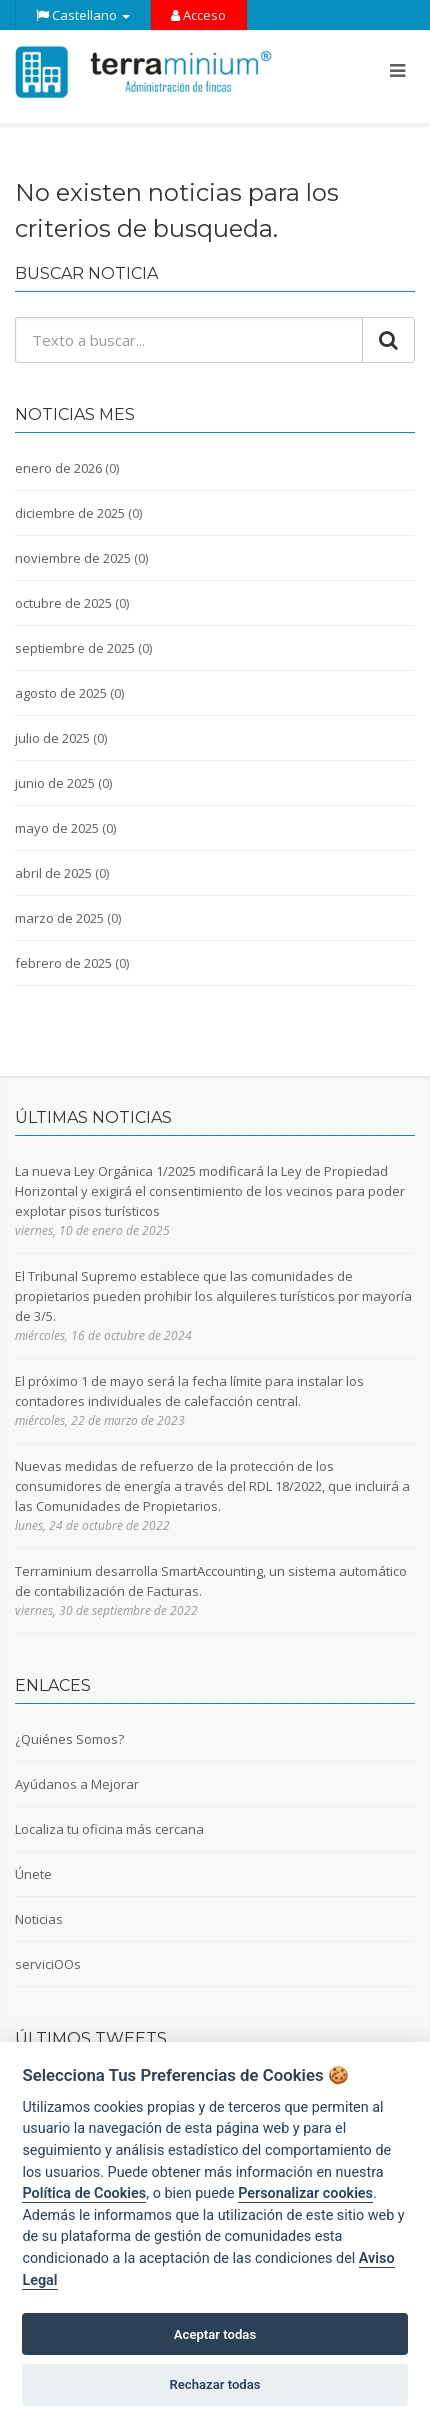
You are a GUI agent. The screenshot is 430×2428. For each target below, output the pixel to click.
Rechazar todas (214, 2384)
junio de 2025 (55, 783)
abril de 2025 (53, 873)
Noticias (39, 1919)
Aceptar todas (215, 2334)
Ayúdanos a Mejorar (77, 1784)
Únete (33, 1874)
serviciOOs (48, 1964)
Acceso (198, 15)
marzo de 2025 (59, 918)
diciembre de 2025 (70, 513)
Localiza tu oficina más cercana (109, 1829)
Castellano (83, 15)
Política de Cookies (84, 2193)
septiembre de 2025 (75, 648)
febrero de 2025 (63, 963)
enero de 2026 (58, 468)
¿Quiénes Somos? (69, 1739)
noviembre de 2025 (73, 558)
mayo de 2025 (57, 828)
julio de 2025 (52, 738)
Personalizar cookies (305, 2193)
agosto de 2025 (61, 693)
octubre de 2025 (63, 603)
